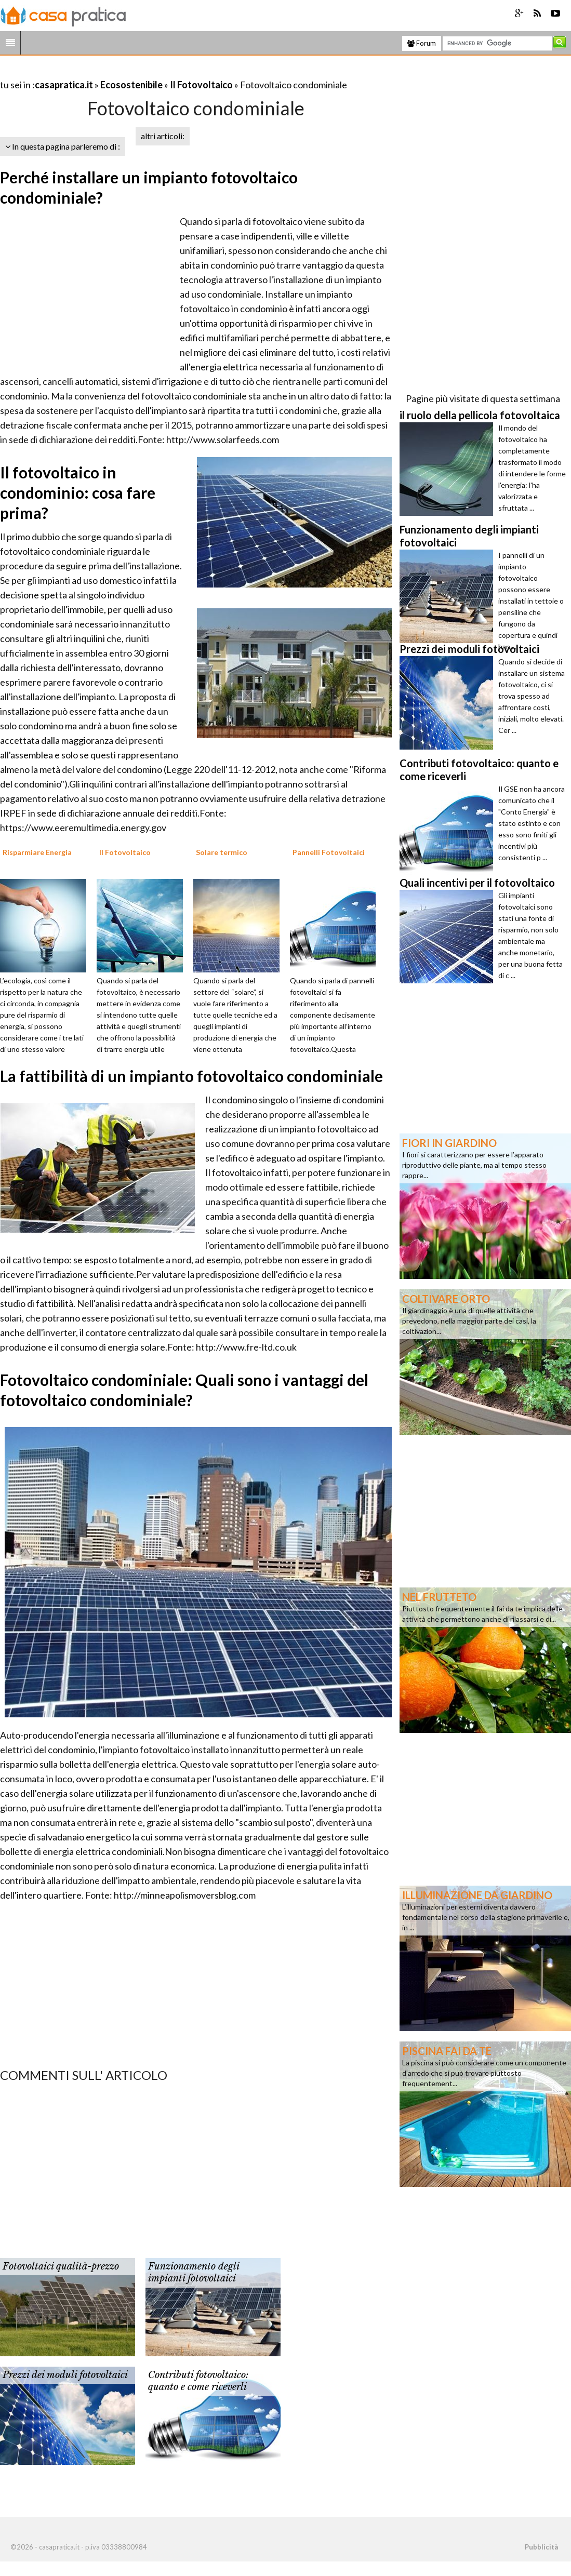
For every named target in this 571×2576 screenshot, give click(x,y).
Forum (421, 43)
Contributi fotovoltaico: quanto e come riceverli (198, 2381)
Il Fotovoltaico (201, 84)
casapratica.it (64, 84)
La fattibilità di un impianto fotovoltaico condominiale (191, 1075)
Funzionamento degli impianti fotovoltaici (193, 2272)
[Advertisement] (121, 72)
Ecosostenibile (131, 84)
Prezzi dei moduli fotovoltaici (65, 2375)
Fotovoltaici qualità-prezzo (61, 2266)
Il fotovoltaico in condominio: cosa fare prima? (77, 492)
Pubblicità (541, 2547)
